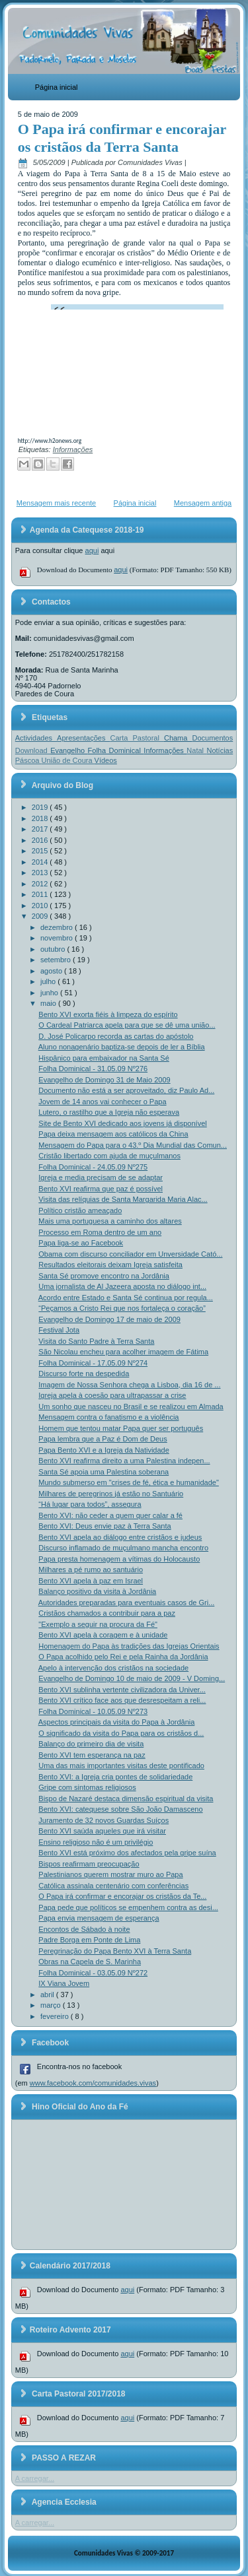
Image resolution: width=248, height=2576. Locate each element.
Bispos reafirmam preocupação (88, 1864)
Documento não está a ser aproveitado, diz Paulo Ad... (126, 1090)
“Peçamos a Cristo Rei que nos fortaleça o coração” (122, 1308)
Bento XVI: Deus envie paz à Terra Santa (104, 1526)
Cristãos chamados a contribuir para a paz (106, 1613)
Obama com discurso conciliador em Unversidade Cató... (130, 1254)
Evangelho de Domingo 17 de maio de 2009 (109, 1319)
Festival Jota (58, 1330)
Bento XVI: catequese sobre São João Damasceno (120, 1809)
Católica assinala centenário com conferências (113, 1886)
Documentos (212, 738)
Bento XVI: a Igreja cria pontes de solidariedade (115, 1777)
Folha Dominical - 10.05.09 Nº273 (92, 1711)
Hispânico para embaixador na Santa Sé (103, 1058)
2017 (41, 829)
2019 (41, 807)
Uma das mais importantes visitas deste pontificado (121, 1765)
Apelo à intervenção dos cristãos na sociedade (113, 1668)
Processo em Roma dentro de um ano (99, 1232)
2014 (41, 862)
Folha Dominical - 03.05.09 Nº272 (92, 1973)
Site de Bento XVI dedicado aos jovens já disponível (122, 1123)
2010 (41, 905)
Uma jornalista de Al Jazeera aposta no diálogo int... (122, 1286)
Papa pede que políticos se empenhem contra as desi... (128, 1907)
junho (50, 993)
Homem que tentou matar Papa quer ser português (120, 1428)
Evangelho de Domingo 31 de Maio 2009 (104, 1080)
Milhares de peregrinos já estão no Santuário (110, 1494)
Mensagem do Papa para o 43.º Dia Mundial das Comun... (132, 1145)
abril (48, 1994)
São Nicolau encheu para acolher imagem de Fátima (123, 1352)
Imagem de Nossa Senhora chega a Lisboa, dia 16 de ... (129, 1385)
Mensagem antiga (202, 503)
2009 (41, 916)
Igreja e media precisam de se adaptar (100, 1177)
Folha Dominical (116, 750)
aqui (92, 550)
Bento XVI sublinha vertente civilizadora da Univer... (122, 1690)
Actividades (36, 738)
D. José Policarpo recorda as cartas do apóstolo (115, 1036)
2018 (41, 818)
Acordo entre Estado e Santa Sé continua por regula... (125, 1298)
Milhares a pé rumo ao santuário (90, 1569)
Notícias (220, 750)
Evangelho (68, 750)
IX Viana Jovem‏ (63, 1983)
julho (49, 981)
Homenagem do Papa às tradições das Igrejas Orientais (128, 1646)
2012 (41, 884)
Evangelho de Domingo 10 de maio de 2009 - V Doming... (131, 1678)
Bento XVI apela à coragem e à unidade (102, 1635)
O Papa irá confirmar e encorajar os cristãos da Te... (122, 1896)
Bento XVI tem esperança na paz (91, 1755)
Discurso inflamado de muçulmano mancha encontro (123, 1548)
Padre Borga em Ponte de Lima (89, 1940)
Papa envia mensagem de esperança (98, 1918)
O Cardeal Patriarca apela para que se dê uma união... (126, 1025)
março (51, 2005)
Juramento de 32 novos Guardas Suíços (103, 1820)
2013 (41, 872)
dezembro (57, 927)
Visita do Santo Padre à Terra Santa (96, 1341)
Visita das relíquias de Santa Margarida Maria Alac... (122, 1199)
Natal (196, 750)
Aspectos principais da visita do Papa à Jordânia (116, 1722)
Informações (73, 449)
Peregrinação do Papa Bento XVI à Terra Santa (114, 1951)
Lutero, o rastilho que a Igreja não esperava (108, 1112)
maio (49, 1003)
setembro (56, 960)
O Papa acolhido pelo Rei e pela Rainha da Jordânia (123, 1657)
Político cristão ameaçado (80, 1210)
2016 (41, 840)
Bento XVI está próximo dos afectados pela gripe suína (127, 1853)
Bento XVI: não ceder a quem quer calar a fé (110, 1515)
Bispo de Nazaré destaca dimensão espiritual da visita (125, 1798)
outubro (53, 949)
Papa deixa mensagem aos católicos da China (113, 1134)
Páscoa (28, 760)
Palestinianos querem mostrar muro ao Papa (110, 1874)
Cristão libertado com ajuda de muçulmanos (109, 1156)
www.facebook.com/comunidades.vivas (93, 2083)
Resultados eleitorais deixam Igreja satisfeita (110, 1265)
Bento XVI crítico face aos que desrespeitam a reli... (122, 1700)
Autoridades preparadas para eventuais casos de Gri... (126, 1602)
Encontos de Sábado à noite (84, 1929)
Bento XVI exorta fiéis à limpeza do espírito (107, 1014)
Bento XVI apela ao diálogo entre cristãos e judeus (120, 1537)
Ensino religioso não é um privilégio (95, 1842)
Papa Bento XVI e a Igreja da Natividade (103, 1450)
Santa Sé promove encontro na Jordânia (103, 1276)
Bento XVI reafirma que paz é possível (100, 1189)
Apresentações (83, 738)
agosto (52, 971)
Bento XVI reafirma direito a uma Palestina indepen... (124, 1461)
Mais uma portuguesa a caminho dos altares (109, 1221)
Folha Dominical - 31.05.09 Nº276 (92, 1069)
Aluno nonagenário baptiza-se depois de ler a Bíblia (121, 1047)
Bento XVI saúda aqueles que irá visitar (102, 1831)
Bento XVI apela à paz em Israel (90, 1581)
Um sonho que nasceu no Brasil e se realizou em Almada (130, 1406)
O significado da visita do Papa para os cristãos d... (121, 1733)
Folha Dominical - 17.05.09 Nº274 (92, 1363)
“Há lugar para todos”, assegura (89, 1504)
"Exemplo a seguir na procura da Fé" (97, 1624)
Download (32, 750)
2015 (41, 851)
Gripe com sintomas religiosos (87, 1787)
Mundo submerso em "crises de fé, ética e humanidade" (128, 1482)
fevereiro (55, 2016)
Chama (178, 738)
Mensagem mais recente (56, 503)
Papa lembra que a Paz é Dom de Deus (102, 1439)
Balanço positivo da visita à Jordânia (97, 1591)
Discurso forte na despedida (83, 1373)
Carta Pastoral (137, 738)
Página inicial (56, 87)
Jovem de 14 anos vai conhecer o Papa (102, 1102)
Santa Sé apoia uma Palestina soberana (103, 1472)
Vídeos (106, 760)
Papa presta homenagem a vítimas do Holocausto (119, 1559)
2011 (41, 894)
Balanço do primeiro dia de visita (91, 1744)
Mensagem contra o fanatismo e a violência (108, 1417)
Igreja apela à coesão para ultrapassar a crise (112, 1395)
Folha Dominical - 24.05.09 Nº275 (92, 1167)
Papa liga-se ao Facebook (80, 1243)
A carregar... (34, 2478)
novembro (57, 938)
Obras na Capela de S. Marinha (89, 1961)
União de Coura (68, 760)
